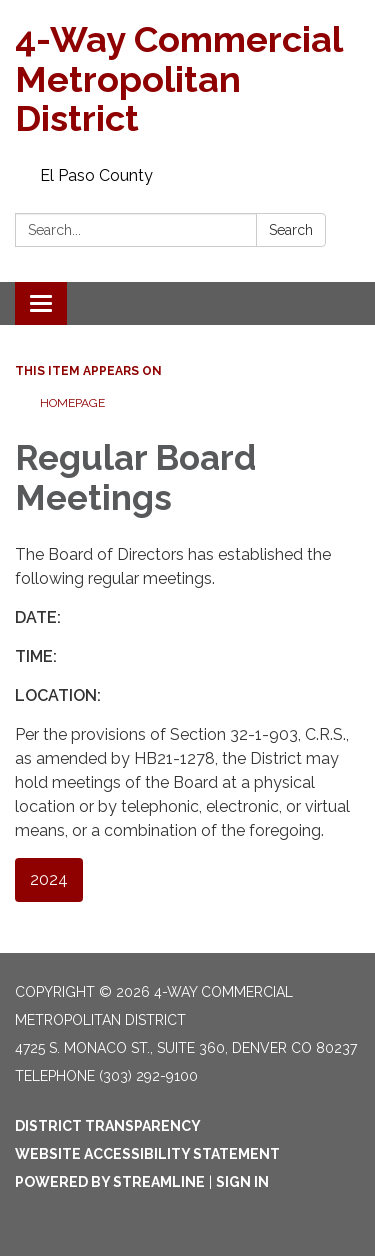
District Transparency (108, 1126)
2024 (49, 879)
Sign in (242, 1182)
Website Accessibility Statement (147, 1154)
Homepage (72, 403)
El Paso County (96, 175)
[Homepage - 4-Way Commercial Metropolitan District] (187, 79)
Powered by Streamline (110, 1182)
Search (291, 230)
